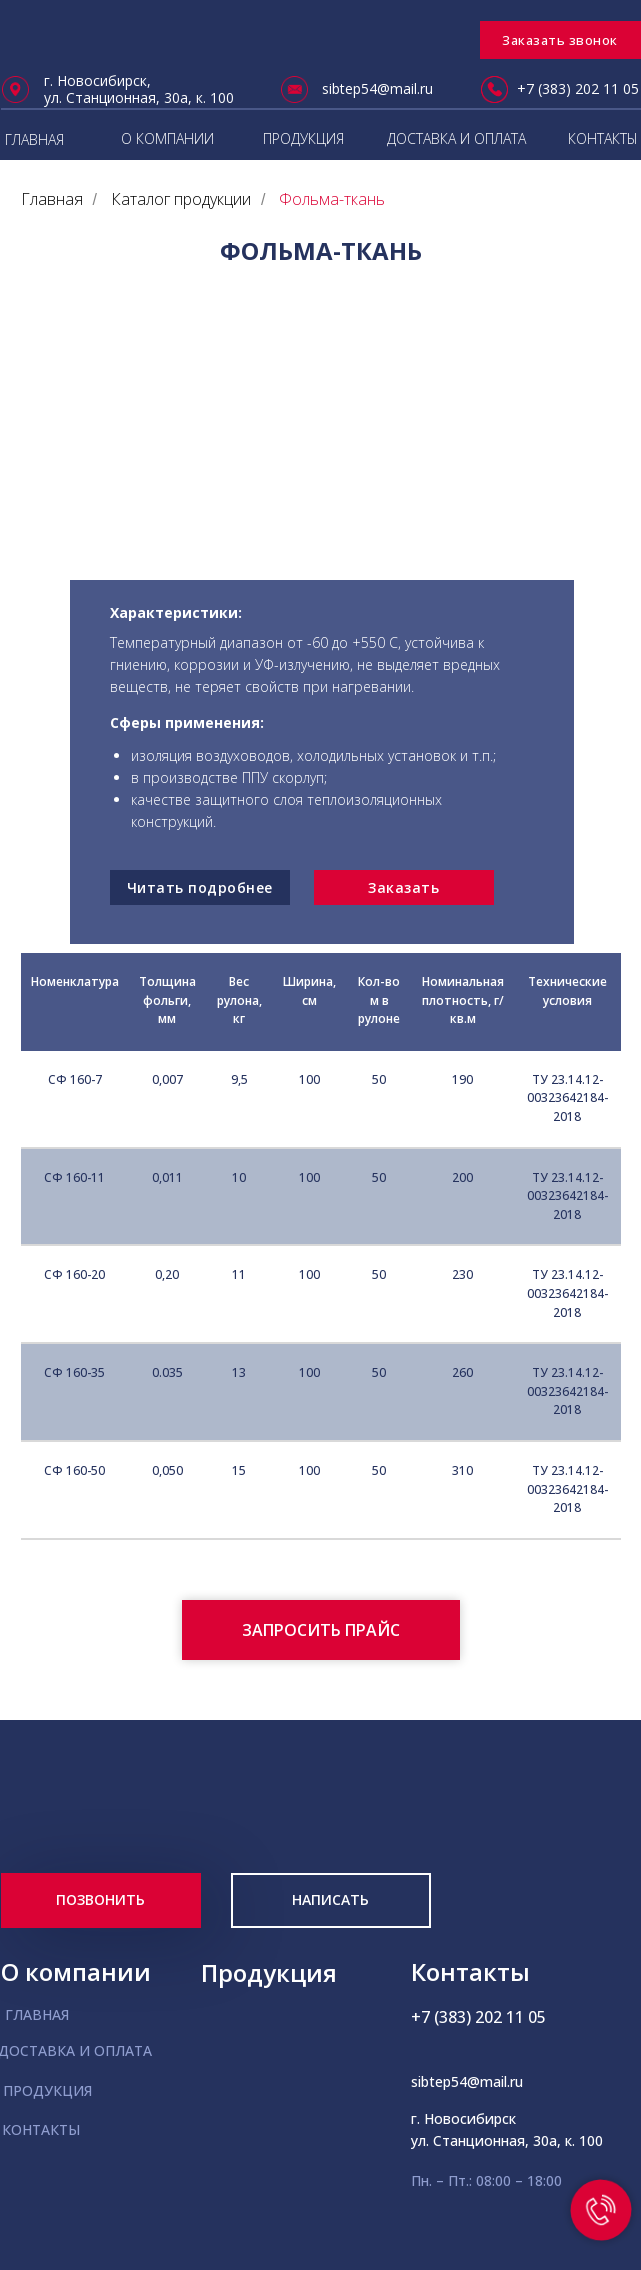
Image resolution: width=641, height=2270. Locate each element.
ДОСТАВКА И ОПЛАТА (456, 138)
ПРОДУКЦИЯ (303, 138)
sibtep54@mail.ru (377, 88)
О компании (76, 1971)
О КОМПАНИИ (167, 138)
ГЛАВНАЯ (37, 2014)
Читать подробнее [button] (200, 887)
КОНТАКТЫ (603, 138)
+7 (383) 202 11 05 (578, 88)
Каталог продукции (181, 199)
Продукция (269, 1972)
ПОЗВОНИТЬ (100, 1899)
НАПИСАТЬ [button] (330, 1899)
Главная (52, 199)
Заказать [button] (403, 887)
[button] (321, 1630)
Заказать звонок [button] (560, 40)
